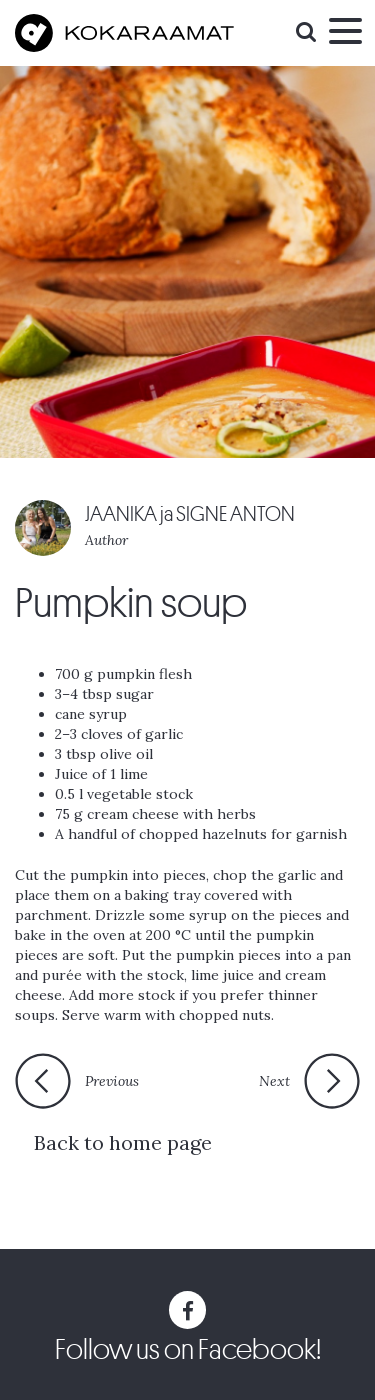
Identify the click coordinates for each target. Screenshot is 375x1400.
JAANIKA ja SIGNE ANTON (190, 514)
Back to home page (123, 1142)
